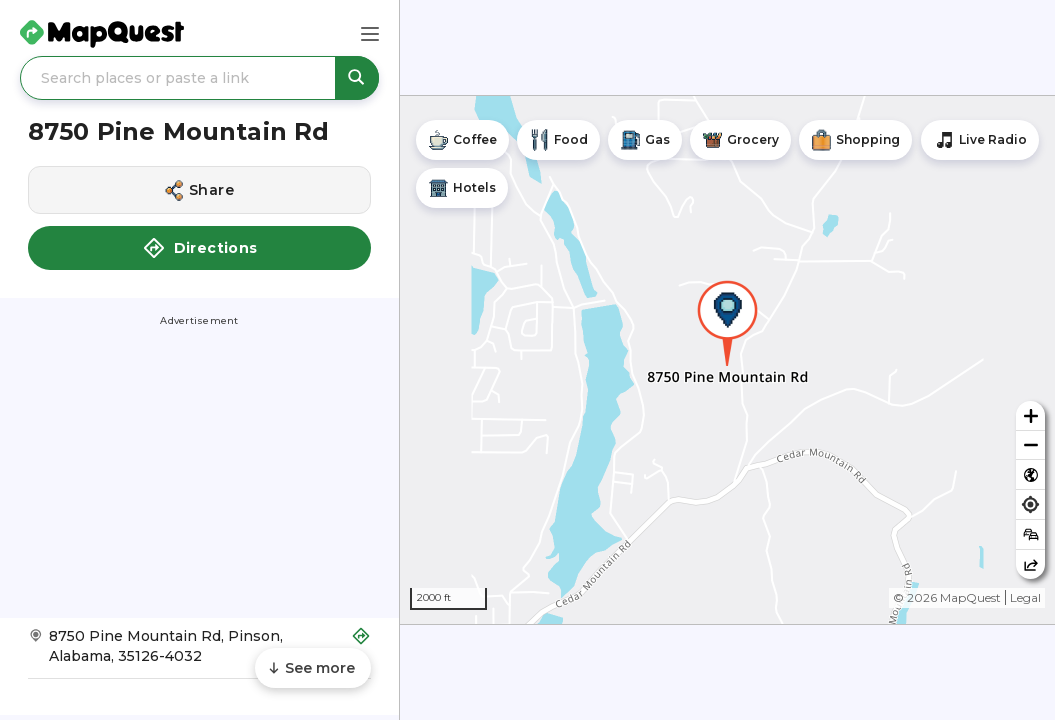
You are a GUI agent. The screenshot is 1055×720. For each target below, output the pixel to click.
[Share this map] (1030, 564)
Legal (1025, 597)
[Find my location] (1030, 504)
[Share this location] (199, 190)
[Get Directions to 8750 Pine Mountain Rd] (199, 652)
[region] (727, 360)
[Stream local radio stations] (980, 140)
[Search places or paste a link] (199, 78)
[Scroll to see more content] (313, 668)
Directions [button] (200, 248)
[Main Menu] (370, 34)
